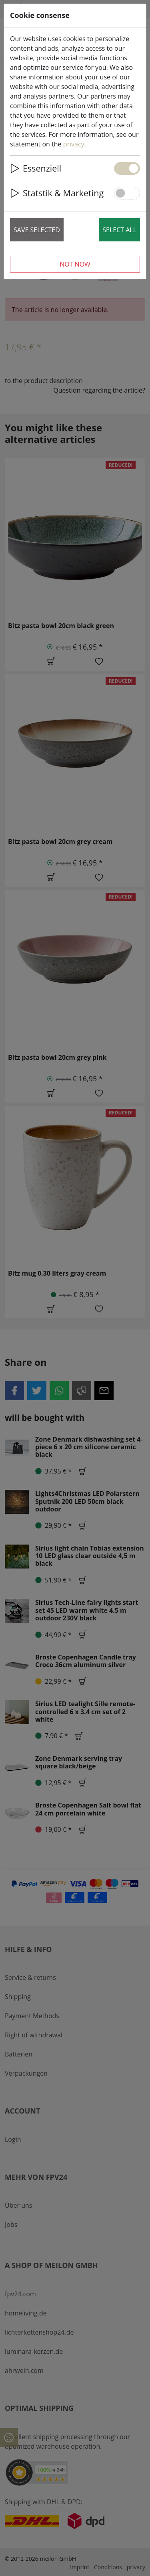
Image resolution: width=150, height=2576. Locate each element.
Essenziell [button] (35, 168)
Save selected (37, 229)
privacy (73, 144)
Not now (75, 264)
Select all (119, 229)
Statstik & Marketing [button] (57, 193)
